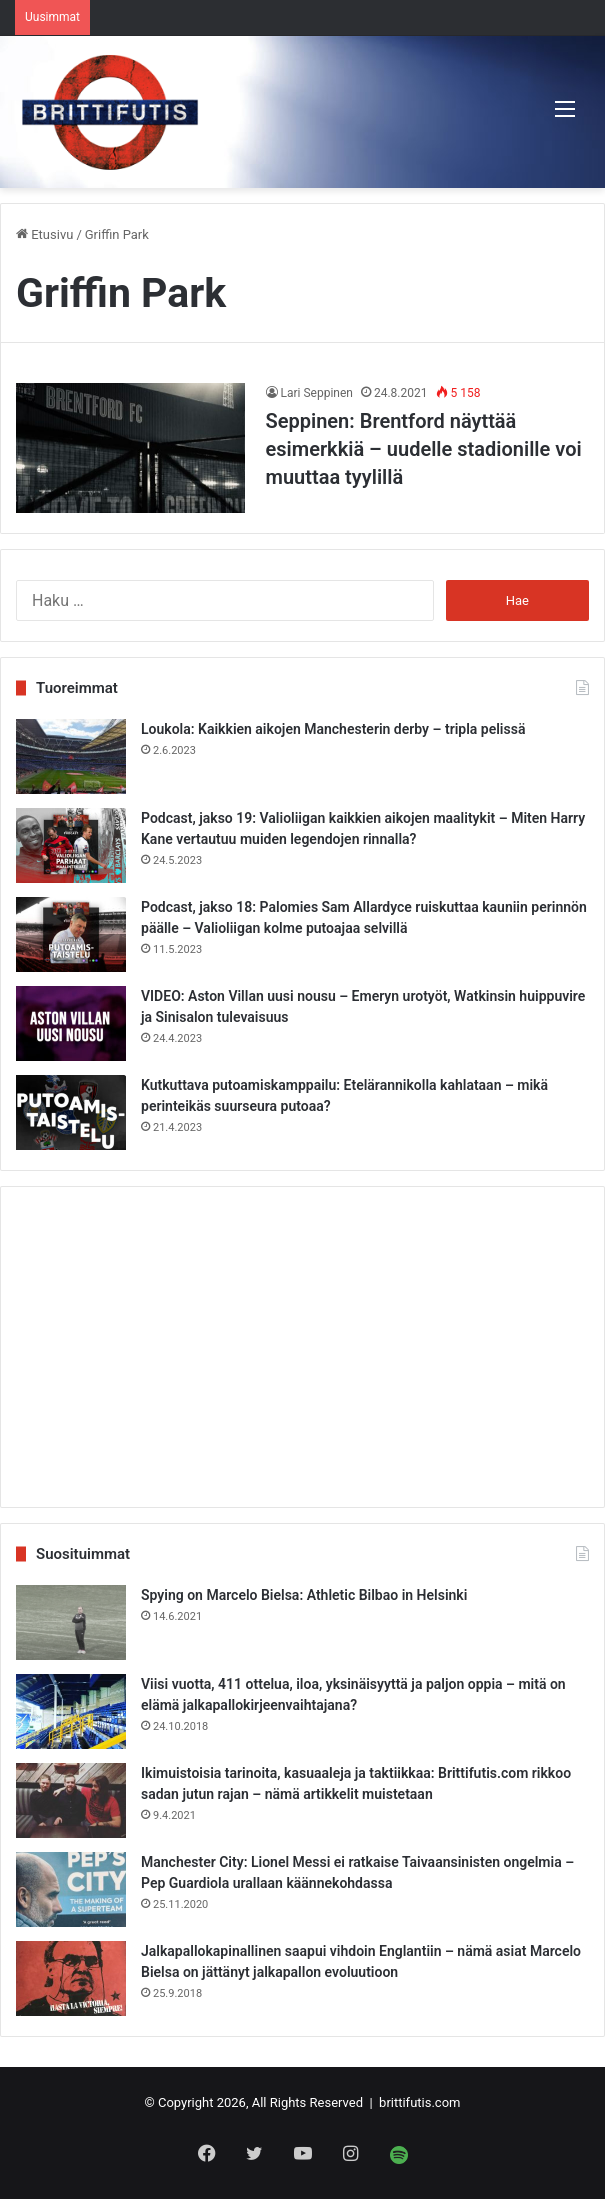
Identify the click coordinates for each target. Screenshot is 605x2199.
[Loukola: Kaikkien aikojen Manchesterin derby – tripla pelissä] (71, 756)
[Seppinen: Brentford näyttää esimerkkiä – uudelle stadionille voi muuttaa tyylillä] (130, 447)
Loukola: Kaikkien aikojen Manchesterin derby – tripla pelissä (333, 729)
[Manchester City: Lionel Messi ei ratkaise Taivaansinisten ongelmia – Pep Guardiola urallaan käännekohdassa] (71, 1889)
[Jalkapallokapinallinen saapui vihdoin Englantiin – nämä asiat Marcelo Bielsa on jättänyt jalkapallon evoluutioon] (71, 1978)
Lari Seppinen (317, 393)
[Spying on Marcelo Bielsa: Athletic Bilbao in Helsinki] (71, 1622)
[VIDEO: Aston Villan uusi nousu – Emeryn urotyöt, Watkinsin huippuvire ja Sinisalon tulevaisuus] (71, 1023)
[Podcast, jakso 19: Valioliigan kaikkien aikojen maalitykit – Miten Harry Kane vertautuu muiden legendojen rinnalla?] (71, 845)
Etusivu (44, 234)
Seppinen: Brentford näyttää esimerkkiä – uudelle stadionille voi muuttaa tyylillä (424, 449)
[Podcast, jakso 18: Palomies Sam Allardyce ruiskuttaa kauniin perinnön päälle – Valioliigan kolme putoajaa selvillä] (71, 934)
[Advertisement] (302, 1347)
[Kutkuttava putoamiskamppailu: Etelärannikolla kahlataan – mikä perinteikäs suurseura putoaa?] (71, 1112)
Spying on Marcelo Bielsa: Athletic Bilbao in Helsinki (304, 1595)
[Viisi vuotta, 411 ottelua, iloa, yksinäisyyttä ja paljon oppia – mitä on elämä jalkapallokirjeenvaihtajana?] (71, 1711)
